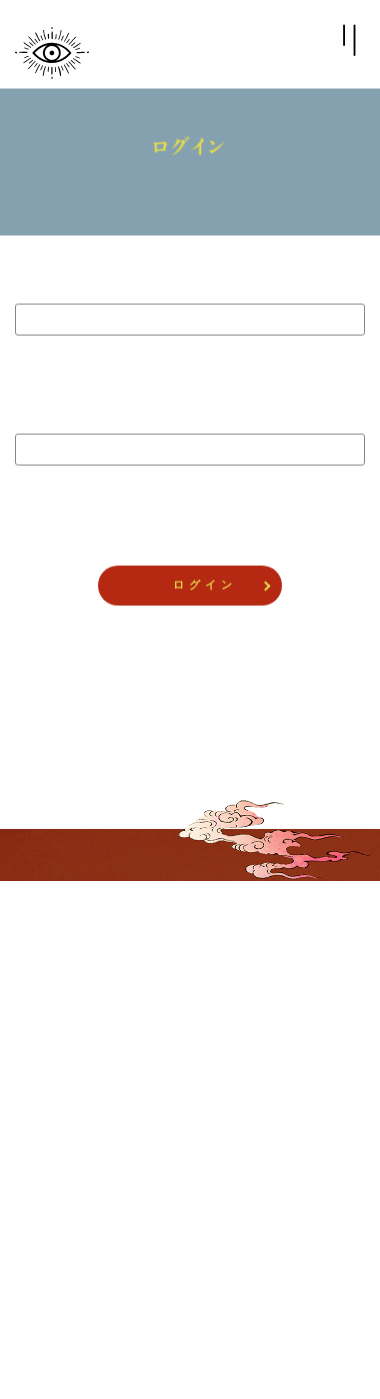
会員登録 (50, 985)
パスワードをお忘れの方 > (189, 659)
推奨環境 (50, 1078)
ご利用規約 (55, 1171)
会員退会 (50, 1233)
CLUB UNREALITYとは (86, 1047)
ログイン (50, 1016)
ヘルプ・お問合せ (72, 1202)
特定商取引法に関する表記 (94, 1140)
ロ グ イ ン (203, 586)
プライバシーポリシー (83, 1109)
